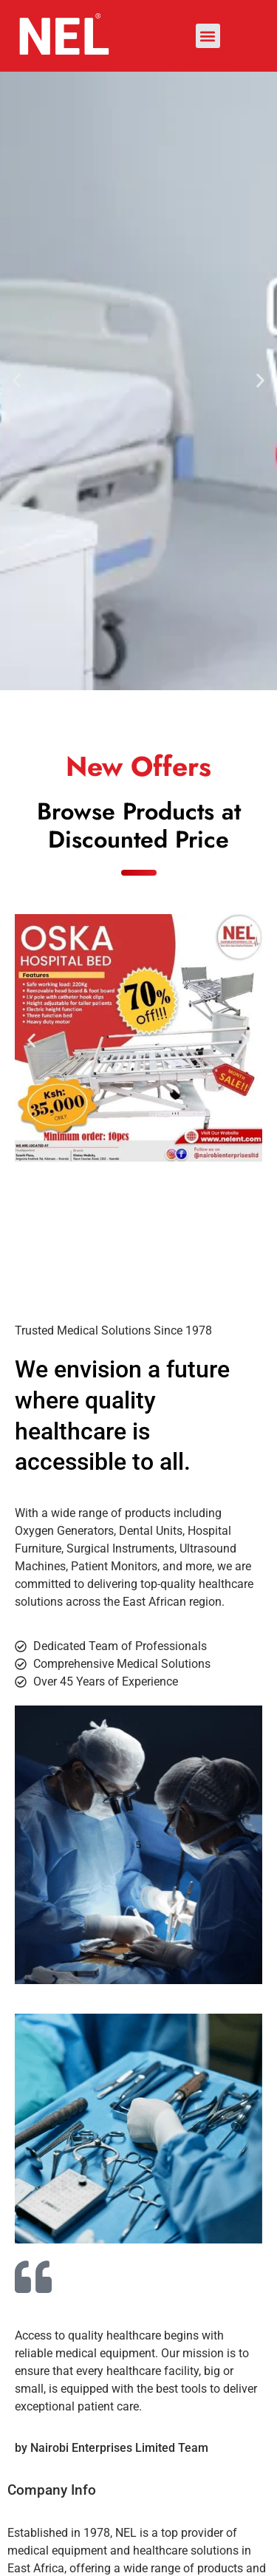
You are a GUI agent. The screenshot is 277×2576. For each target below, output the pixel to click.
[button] (208, 36)
